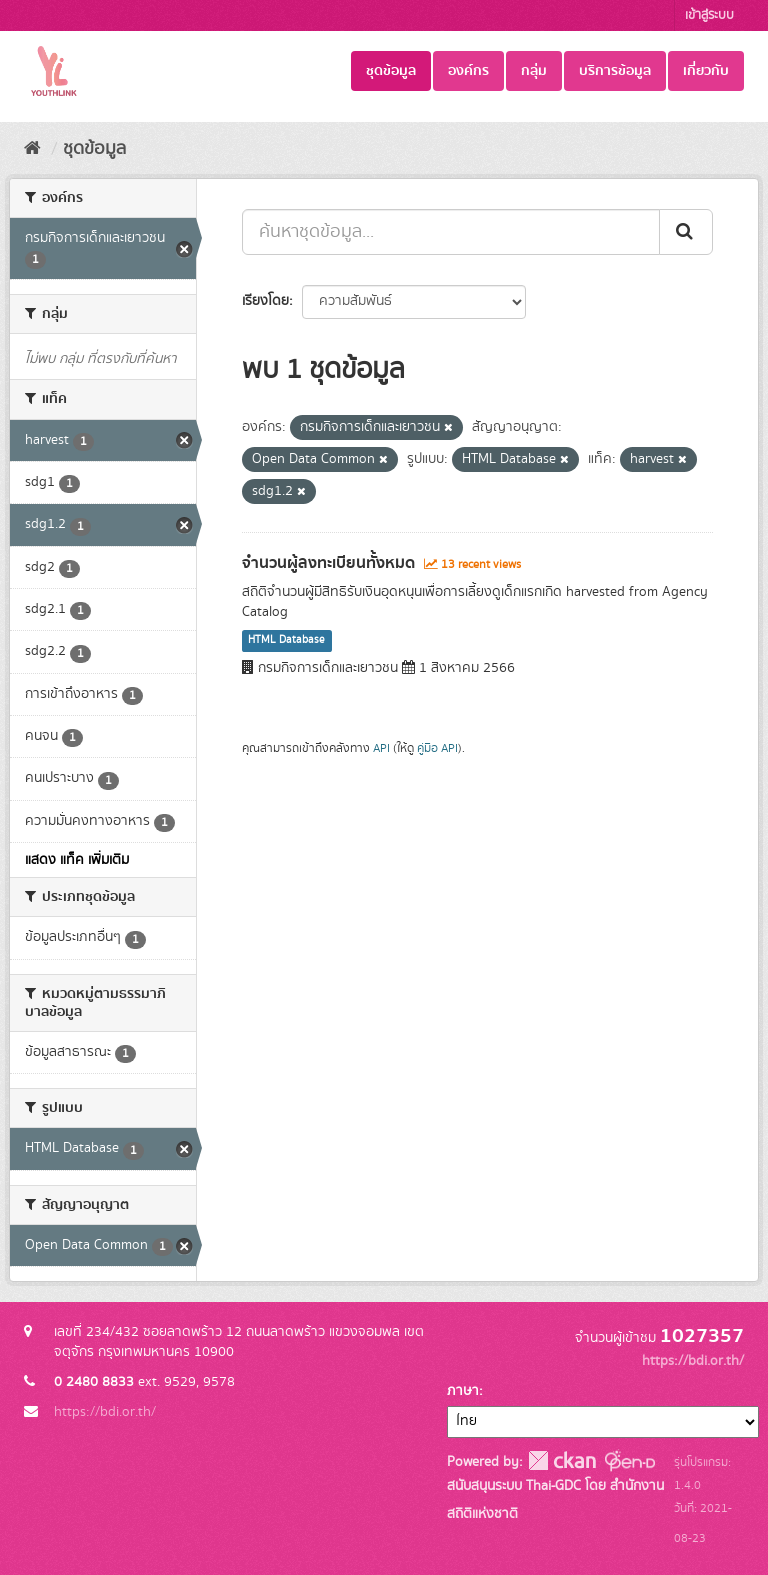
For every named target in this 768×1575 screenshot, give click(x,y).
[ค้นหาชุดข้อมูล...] (451, 232)
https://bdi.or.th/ (105, 1412)
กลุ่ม (534, 71)
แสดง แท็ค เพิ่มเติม (77, 860)
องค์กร (468, 71)
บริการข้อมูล (615, 71)
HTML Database (286, 641)
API (381, 748)
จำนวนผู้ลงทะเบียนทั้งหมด (328, 563)
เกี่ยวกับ (706, 71)
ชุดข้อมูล (391, 71)
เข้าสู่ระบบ (709, 15)
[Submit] (686, 232)
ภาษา (463, 1391)
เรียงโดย (265, 301)
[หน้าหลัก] (32, 149)
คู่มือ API (437, 748)
